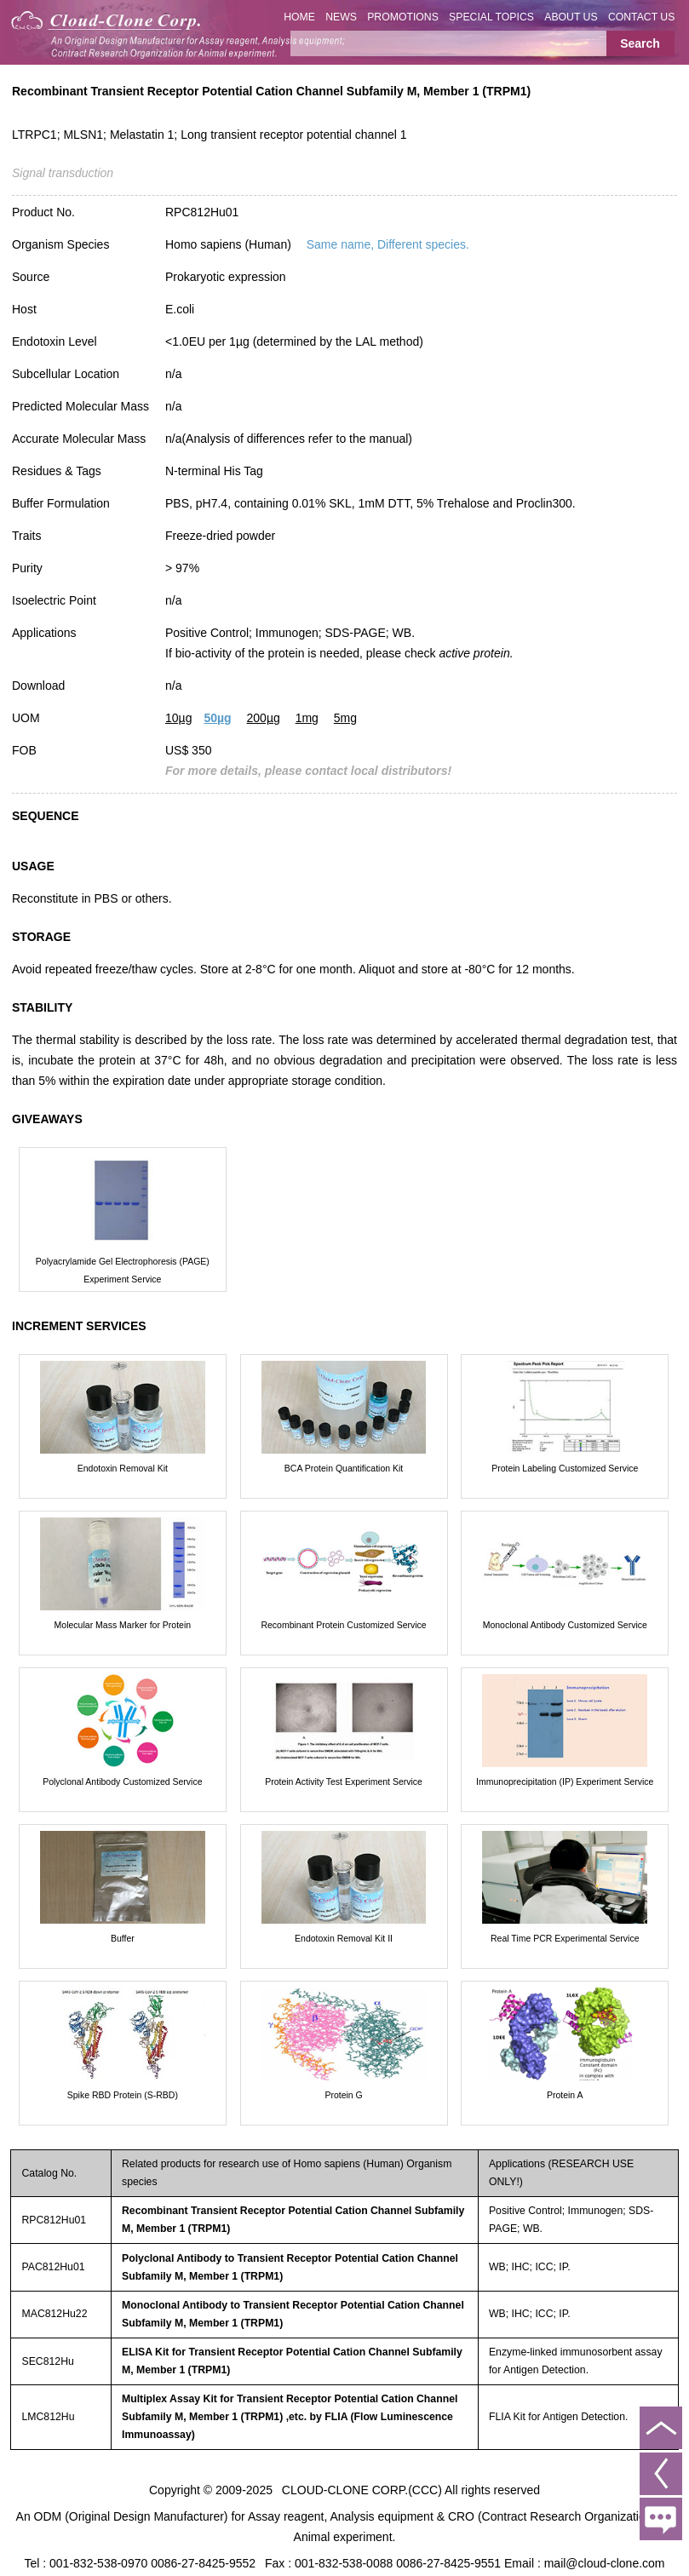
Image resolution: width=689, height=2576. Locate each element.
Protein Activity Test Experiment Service (343, 1781)
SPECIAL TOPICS (491, 17)
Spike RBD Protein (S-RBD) (122, 2095)
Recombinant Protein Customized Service (343, 1625)
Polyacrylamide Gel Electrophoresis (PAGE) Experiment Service (123, 1270)
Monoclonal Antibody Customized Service (565, 1625)
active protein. (476, 653)
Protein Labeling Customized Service (564, 1468)
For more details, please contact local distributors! (308, 770)
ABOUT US (570, 17)
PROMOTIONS (403, 17)
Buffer (123, 1938)
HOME (299, 17)
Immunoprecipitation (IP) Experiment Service (564, 1781)
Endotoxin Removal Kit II (344, 1938)
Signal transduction (62, 173)
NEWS (341, 17)
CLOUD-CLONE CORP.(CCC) (362, 2490)
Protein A (565, 2095)
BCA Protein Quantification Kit (344, 1468)
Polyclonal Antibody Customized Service (122, 1781)
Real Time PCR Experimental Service (565, 1938)
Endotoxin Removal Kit (123, 1468)
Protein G (343, 2095)
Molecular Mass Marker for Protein (123, 1625)
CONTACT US (641, 17)
